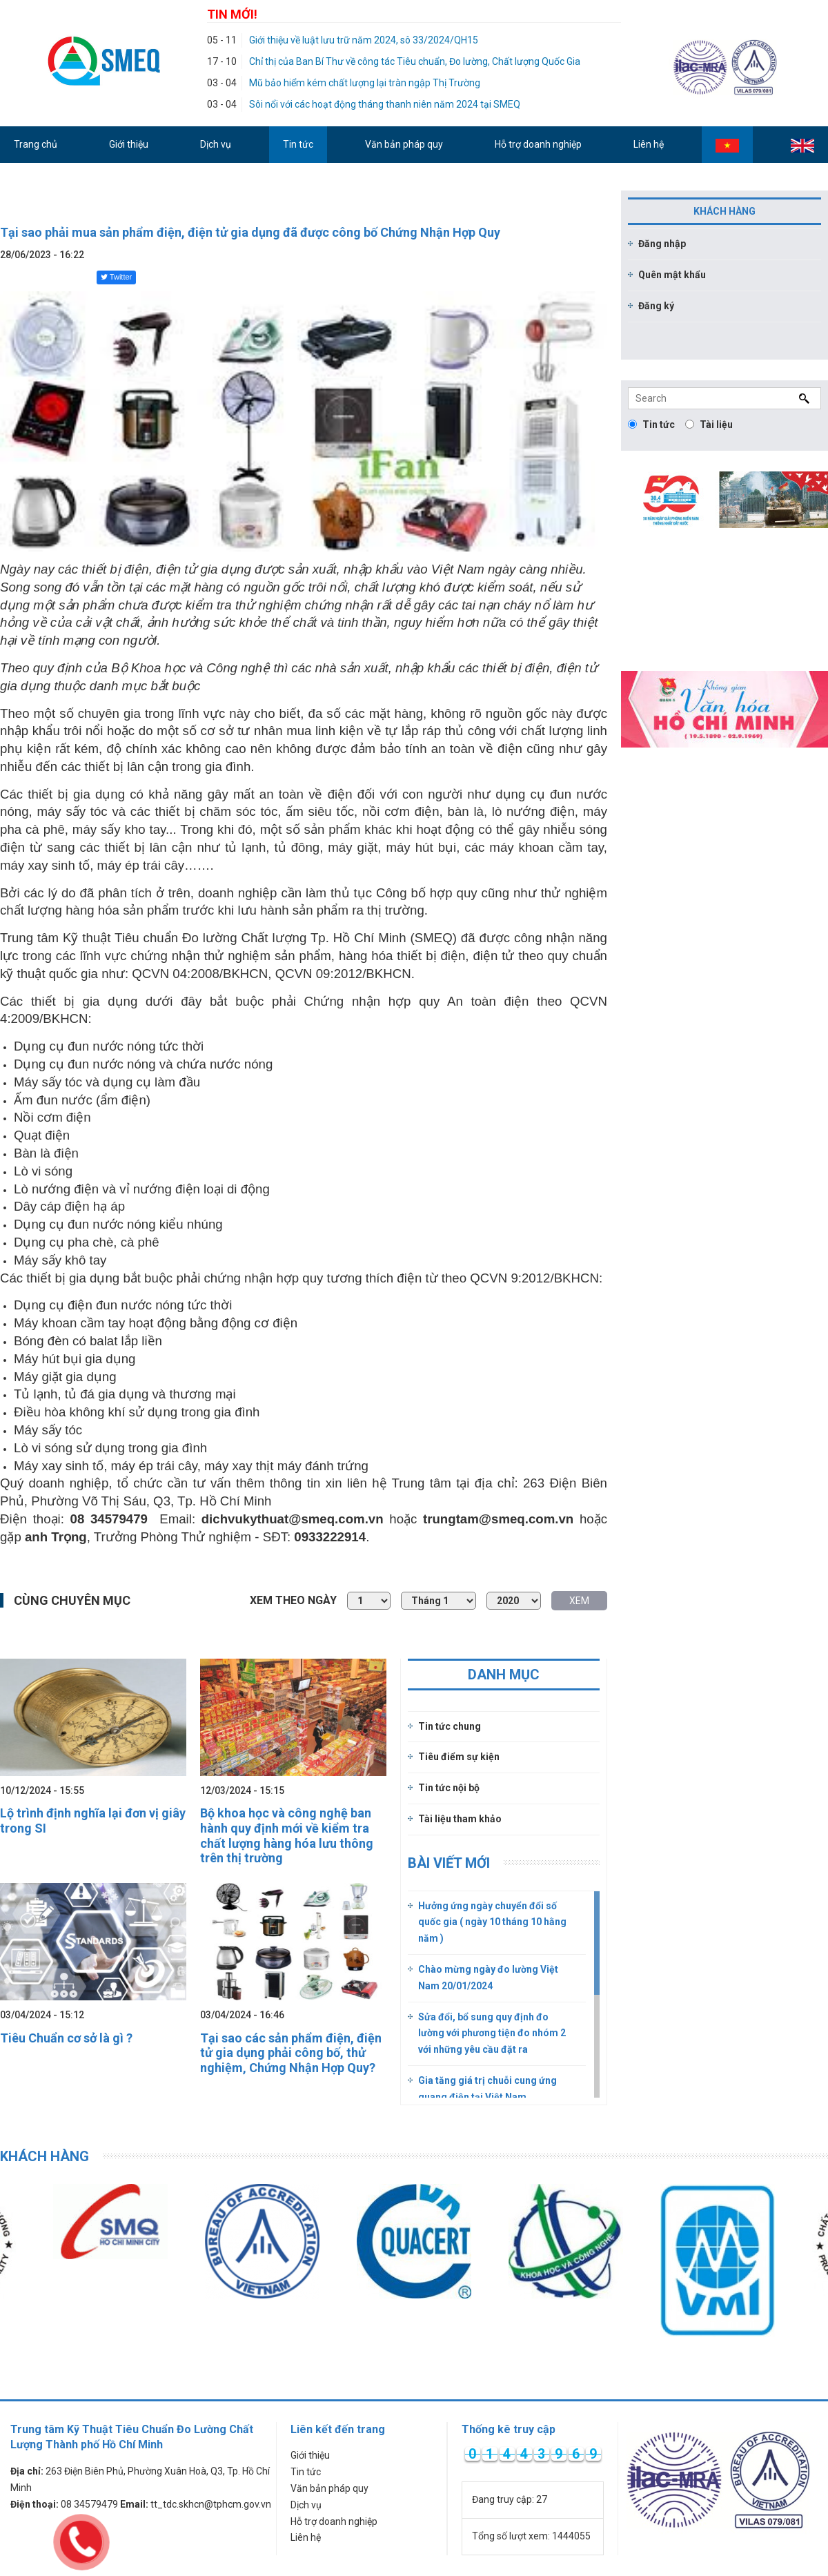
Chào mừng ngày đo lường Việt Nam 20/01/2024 (488, 1977)
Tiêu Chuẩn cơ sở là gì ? (66, 2038)
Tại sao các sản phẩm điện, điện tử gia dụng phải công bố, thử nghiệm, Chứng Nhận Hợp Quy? (291, 2053)
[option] (262, 2241)
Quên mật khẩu (672, 274)
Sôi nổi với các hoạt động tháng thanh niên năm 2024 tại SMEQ (384, 104)
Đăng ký (656, 305)
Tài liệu (709, 424)
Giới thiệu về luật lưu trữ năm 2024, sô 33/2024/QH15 (363, 40)
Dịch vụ (306, 2504)
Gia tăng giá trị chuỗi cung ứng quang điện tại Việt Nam (487, 2088)
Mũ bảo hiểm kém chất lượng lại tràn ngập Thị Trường (364, 82)
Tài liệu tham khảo (460, 1818)
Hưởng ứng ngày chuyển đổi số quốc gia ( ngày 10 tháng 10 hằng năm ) (492, 1922)
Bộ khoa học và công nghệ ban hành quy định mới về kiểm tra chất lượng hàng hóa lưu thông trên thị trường (286, 1835)
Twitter (116, 277)
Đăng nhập (662, 243)
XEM (579, 1600)
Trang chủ (35, 144)
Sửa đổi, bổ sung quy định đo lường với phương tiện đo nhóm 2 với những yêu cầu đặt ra (492, 2033)
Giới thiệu (310, 2455)
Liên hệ (305, 2537)
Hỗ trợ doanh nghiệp (333, 2521)
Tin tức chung (449, 1726)
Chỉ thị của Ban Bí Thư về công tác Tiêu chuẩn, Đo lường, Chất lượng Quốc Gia (414, 61)
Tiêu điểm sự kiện (459, 1756)
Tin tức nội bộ (449, 1787)
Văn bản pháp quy (329, 2488)
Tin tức (651, 424)
